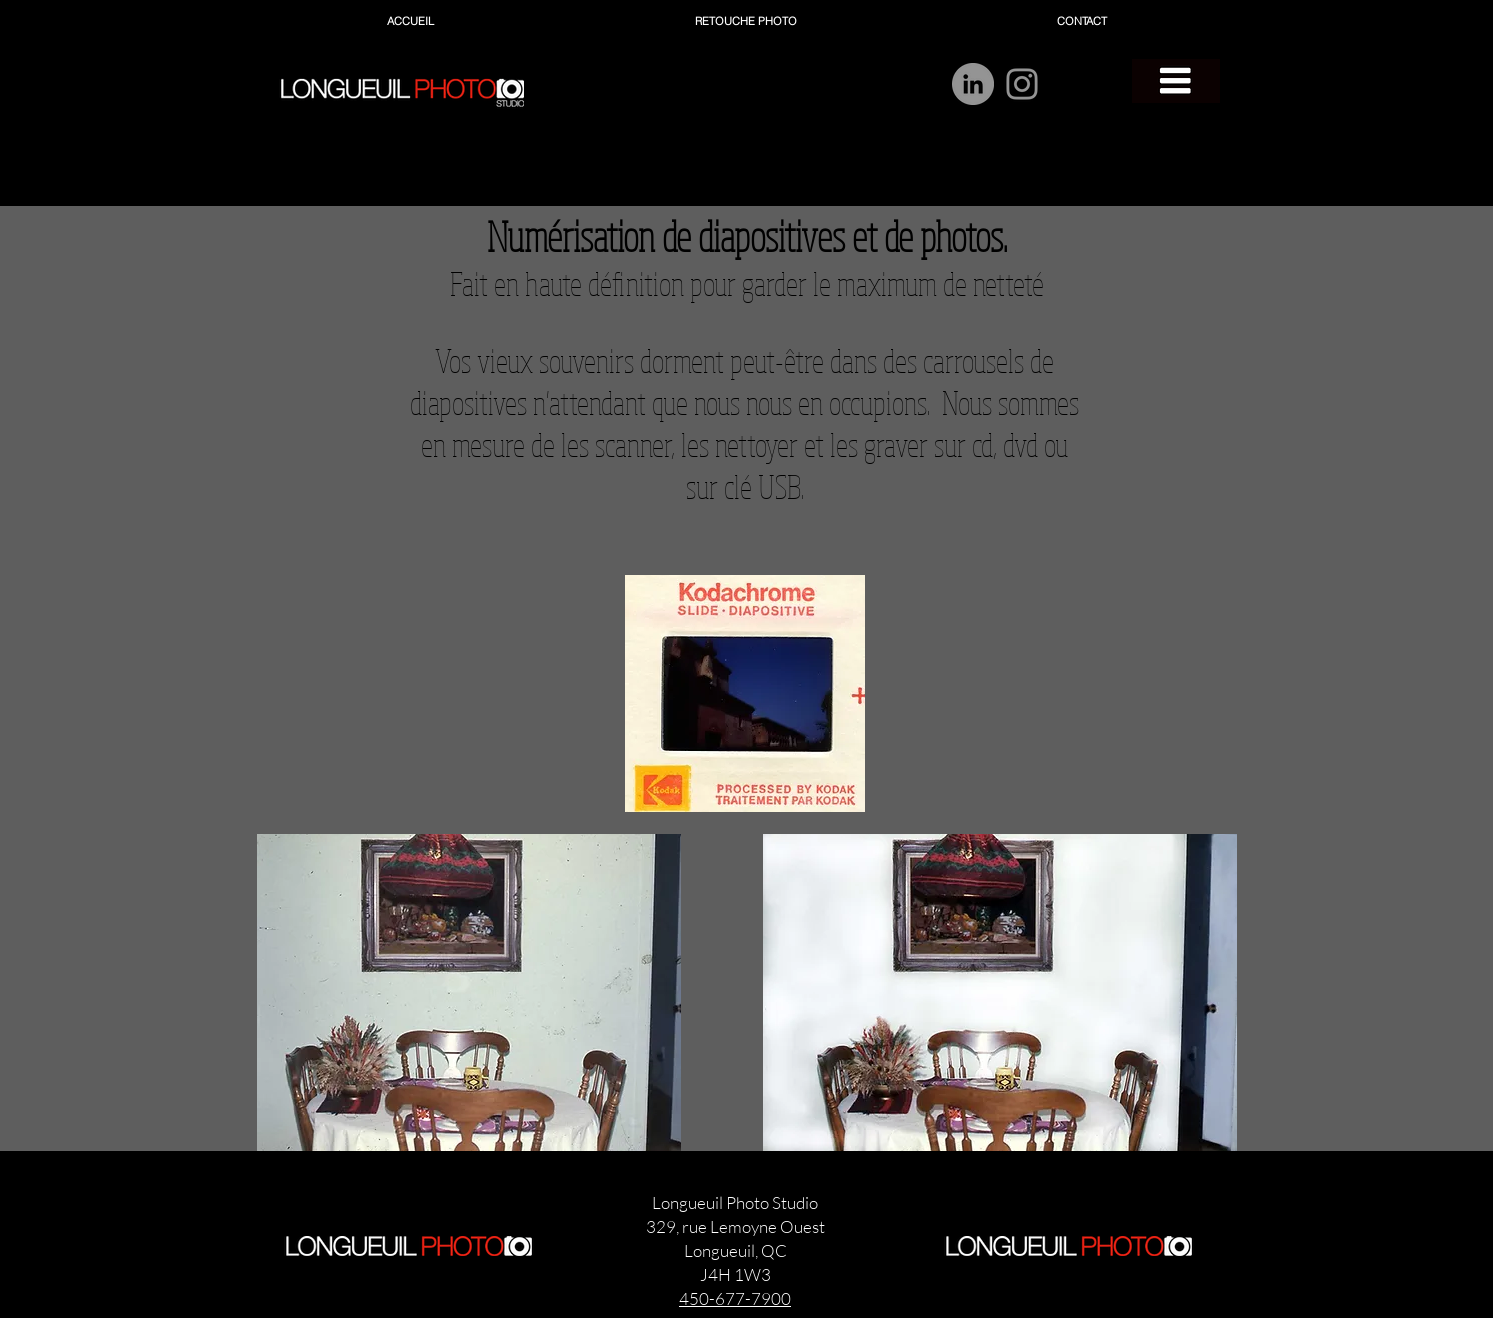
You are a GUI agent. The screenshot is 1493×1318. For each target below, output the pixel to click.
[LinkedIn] (973, 84)
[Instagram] (1022, 84)
